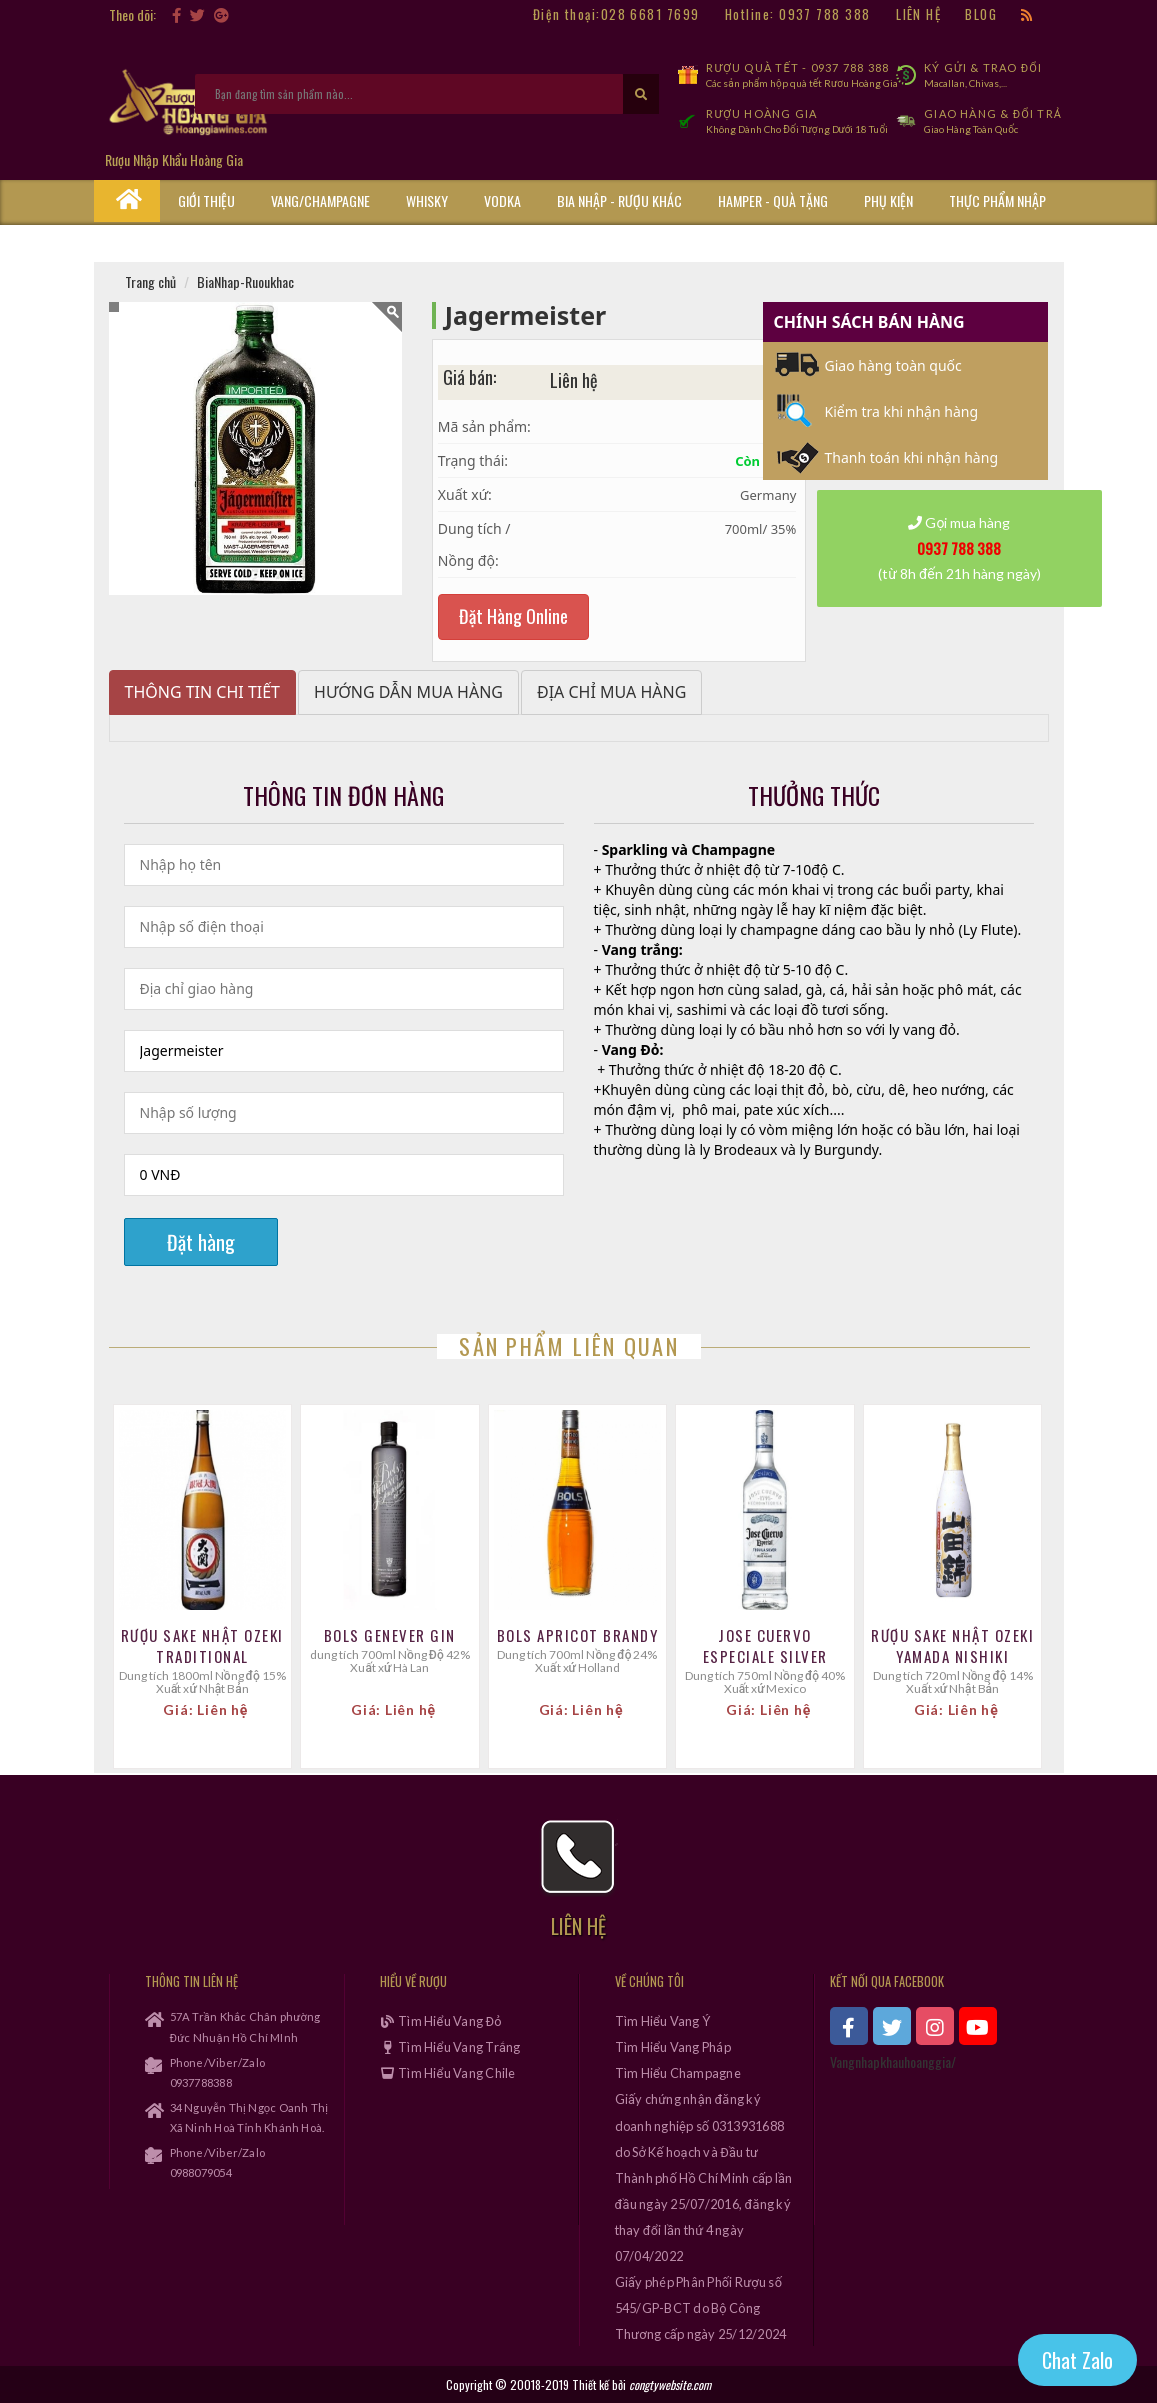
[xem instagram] (935, 2026)
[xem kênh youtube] (978, 2026)
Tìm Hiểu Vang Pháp (673, 2047)
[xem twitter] (892, 2026)
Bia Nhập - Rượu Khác (619, 200)
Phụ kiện (888, 200)
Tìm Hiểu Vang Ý (663, 2021)
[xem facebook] (849, 2026)
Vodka (502, 200)
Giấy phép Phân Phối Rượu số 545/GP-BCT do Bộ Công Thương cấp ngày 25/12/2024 (701, 2308)
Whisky (427, 200)
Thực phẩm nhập (997, 200)
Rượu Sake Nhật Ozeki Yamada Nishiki (952, 1646)
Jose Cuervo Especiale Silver (765, 1646)
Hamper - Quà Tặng (773, 200)
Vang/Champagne (320, 200)
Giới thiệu (206, 200)
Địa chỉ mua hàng (611, 692)
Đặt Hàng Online (513, 616)
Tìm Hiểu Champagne (678, 2073)
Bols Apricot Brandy (578, 1635)
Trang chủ (150, 281)
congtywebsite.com (670, 2384)
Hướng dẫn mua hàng (408, 692)
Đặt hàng (201, 1242)
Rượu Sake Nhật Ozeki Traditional (202, 1646)
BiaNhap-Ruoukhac (245, 281)
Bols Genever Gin (390, 1635)
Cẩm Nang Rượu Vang (238, 241)
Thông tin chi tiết (203, 692)
